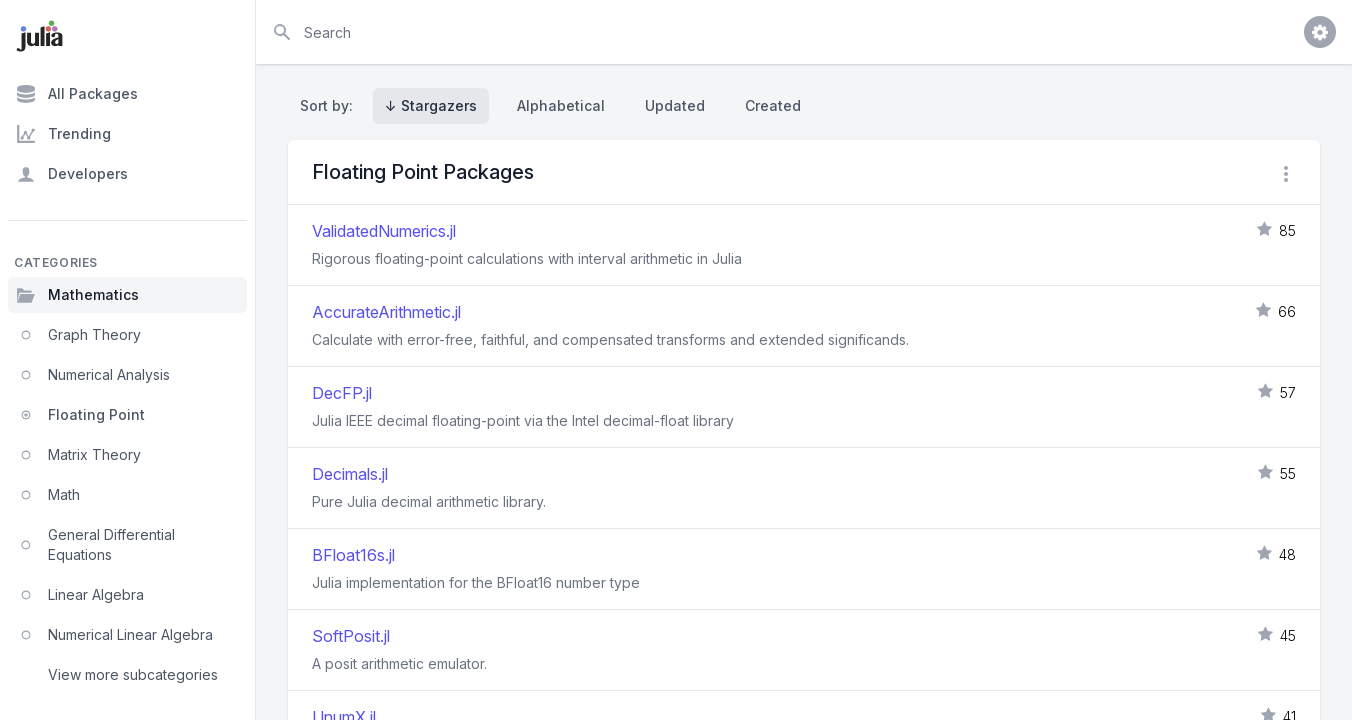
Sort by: (330, 105)
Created (773, 105)
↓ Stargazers (431, 105)
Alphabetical (561, 105)
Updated (675, 105)
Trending (63, 134)
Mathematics (77, 295)
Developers (72, 174)
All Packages (77, 94)
